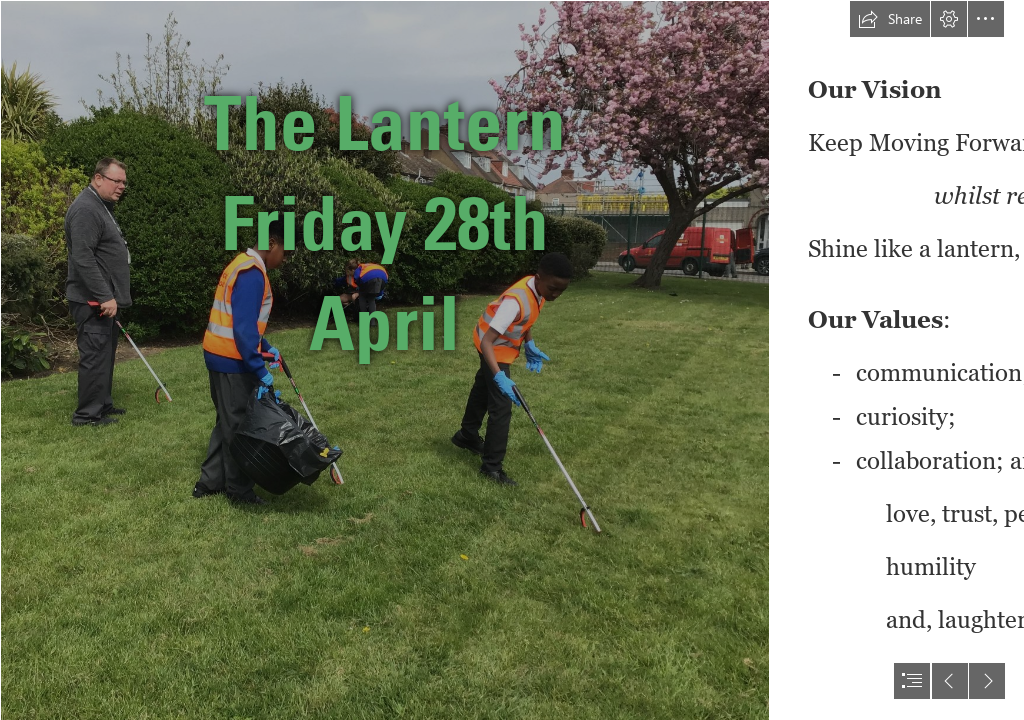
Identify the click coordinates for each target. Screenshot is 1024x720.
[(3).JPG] (384, 360)
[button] (890, 19)
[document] (512, 360)
